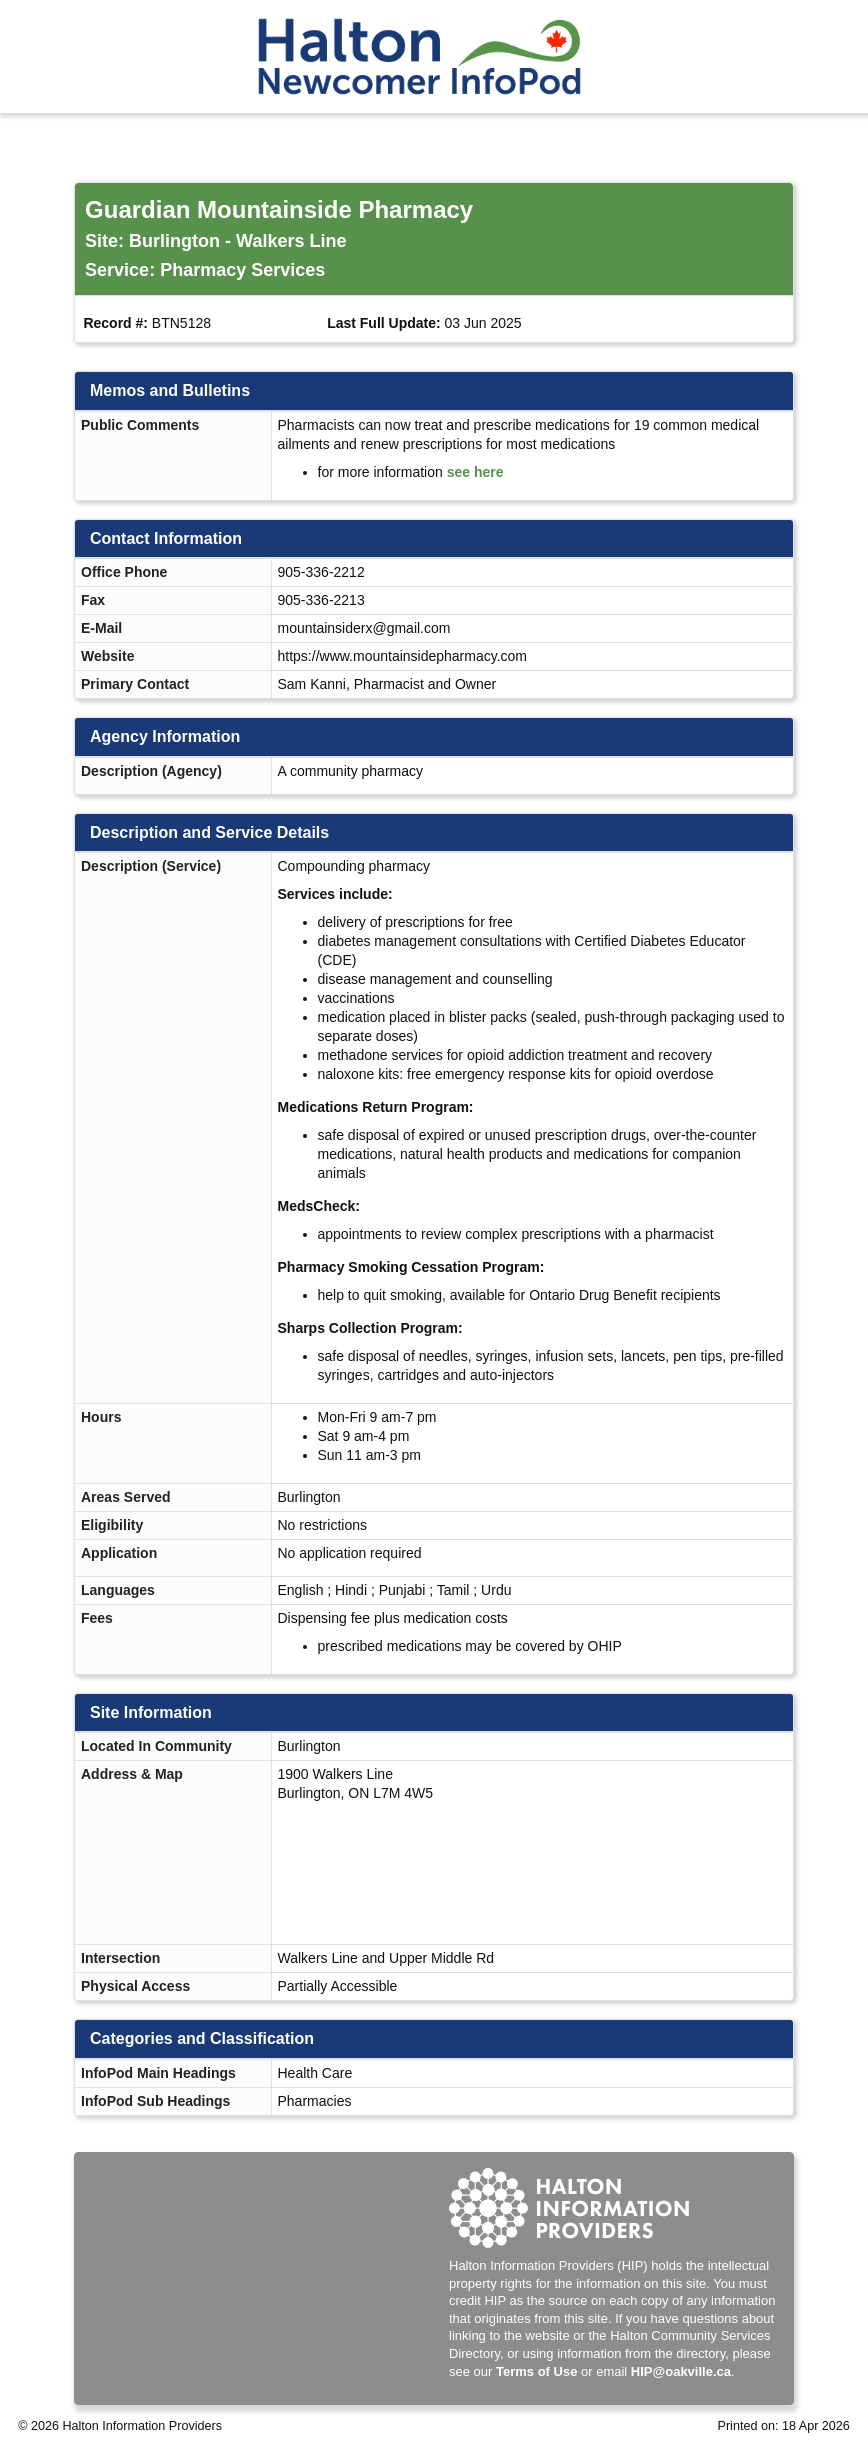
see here (475, 472)
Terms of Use (536, 2371)
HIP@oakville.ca (681, 2371)
